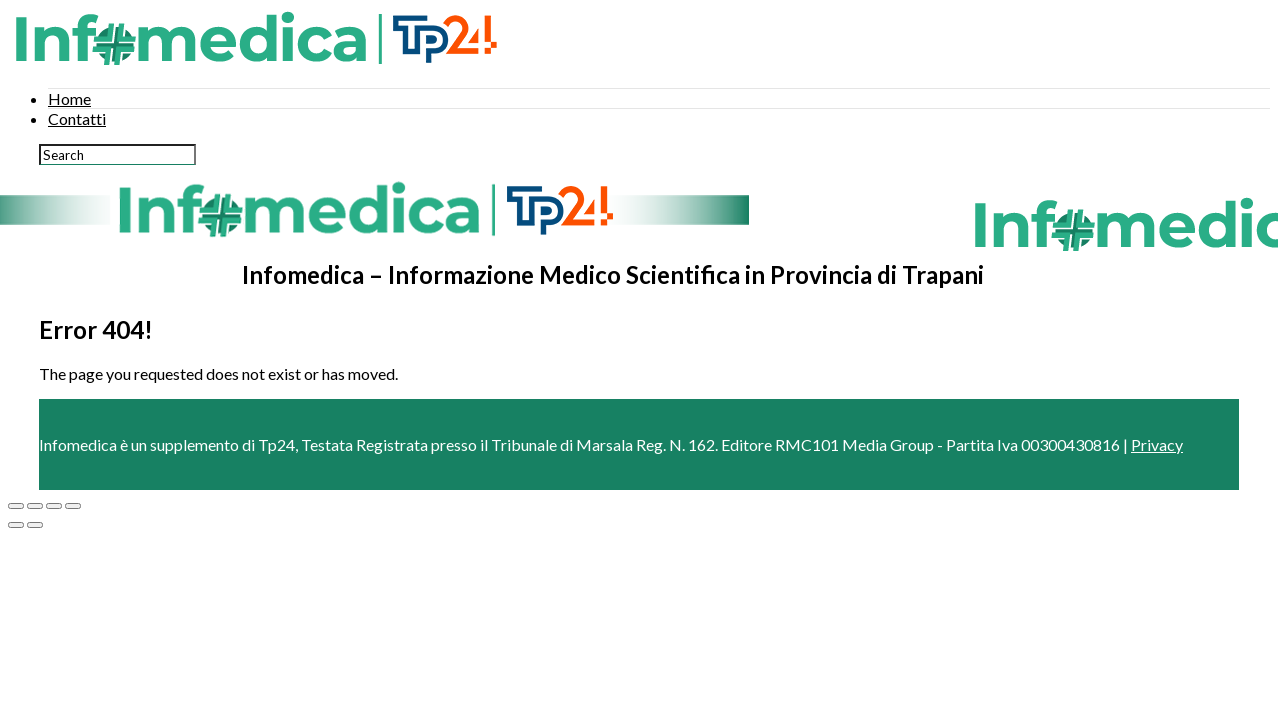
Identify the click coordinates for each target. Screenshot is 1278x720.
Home (69, 98)
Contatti (77, 118)
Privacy (1157, 444)
